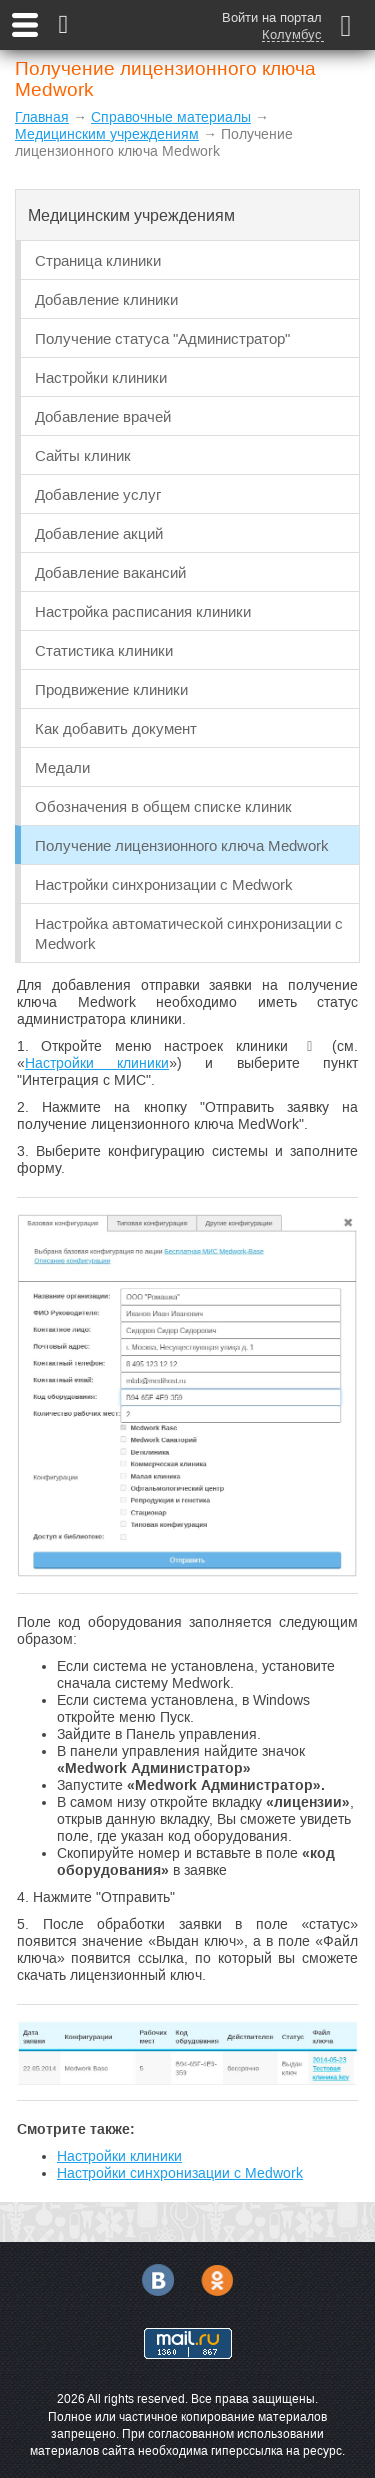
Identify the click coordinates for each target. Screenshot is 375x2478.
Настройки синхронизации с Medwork (164, 884)
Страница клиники (98, 260)
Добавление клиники (106, 299)
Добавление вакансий (110, 572)
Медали (62, 767)
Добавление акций (99, 533)
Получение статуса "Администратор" (162, 338)
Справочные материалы (171, 117)
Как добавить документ (116, 728)
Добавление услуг (98, 494)
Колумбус (292, 35)
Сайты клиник (83, 455)
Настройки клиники (101, 377)
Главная (42, 117)
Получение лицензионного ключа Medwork (182, 845)
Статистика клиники (104, 650)
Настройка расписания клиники (143, 611)
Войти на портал (272, 17)
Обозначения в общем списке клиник (163, 806)
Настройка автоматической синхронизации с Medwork (189, 933)
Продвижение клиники (111, 689)
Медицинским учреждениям (107, 134)
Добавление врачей (103, 416)
